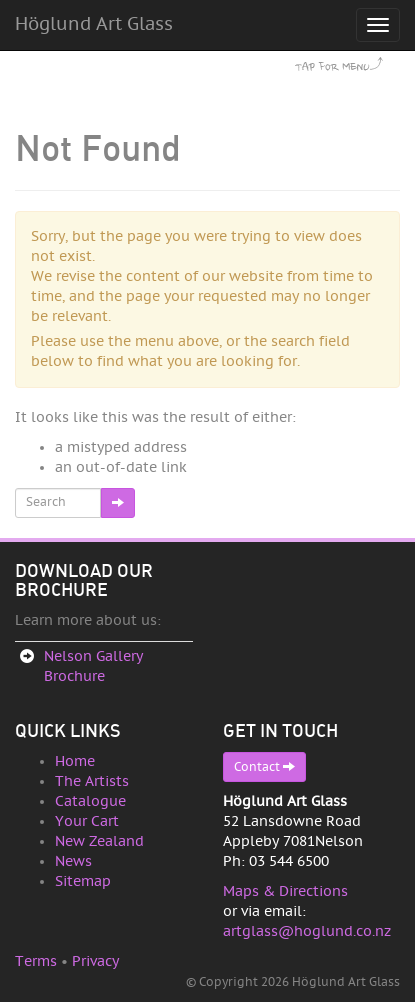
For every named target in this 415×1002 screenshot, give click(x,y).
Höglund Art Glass (94, 24)
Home (75, 761)
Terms (36, 961)
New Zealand (99, 841)
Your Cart (87, 821)
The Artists (92, 781)
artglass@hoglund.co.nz (307, 931)
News (73, 861)
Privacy (95, 961)
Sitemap (83, 881)
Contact (264, 766)
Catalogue (90, 801)
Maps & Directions (285, 891)
